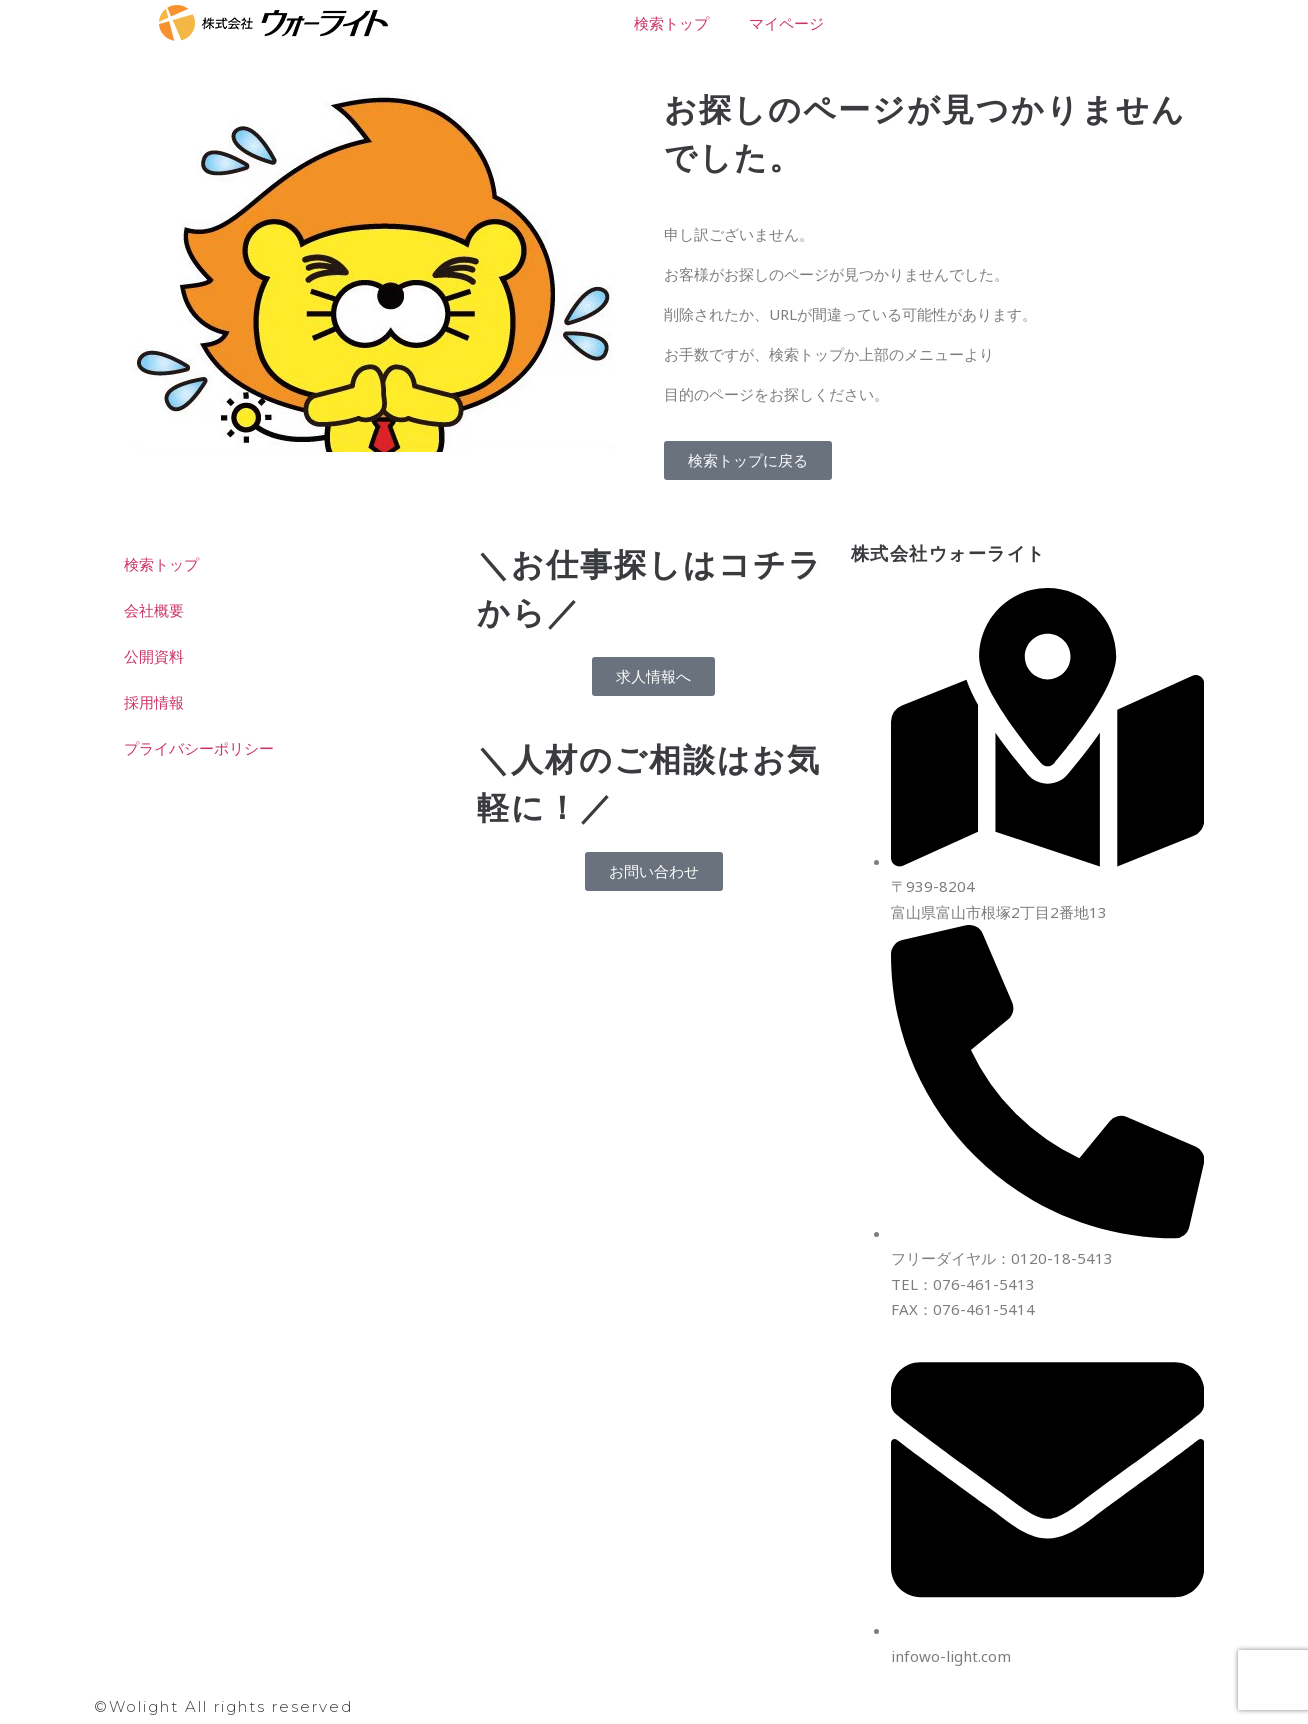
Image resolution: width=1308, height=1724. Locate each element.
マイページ (786, 23)
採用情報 (154, 702)
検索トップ (671, 23)
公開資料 (154, 656)
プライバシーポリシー (199, 748)
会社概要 (154, 610)
